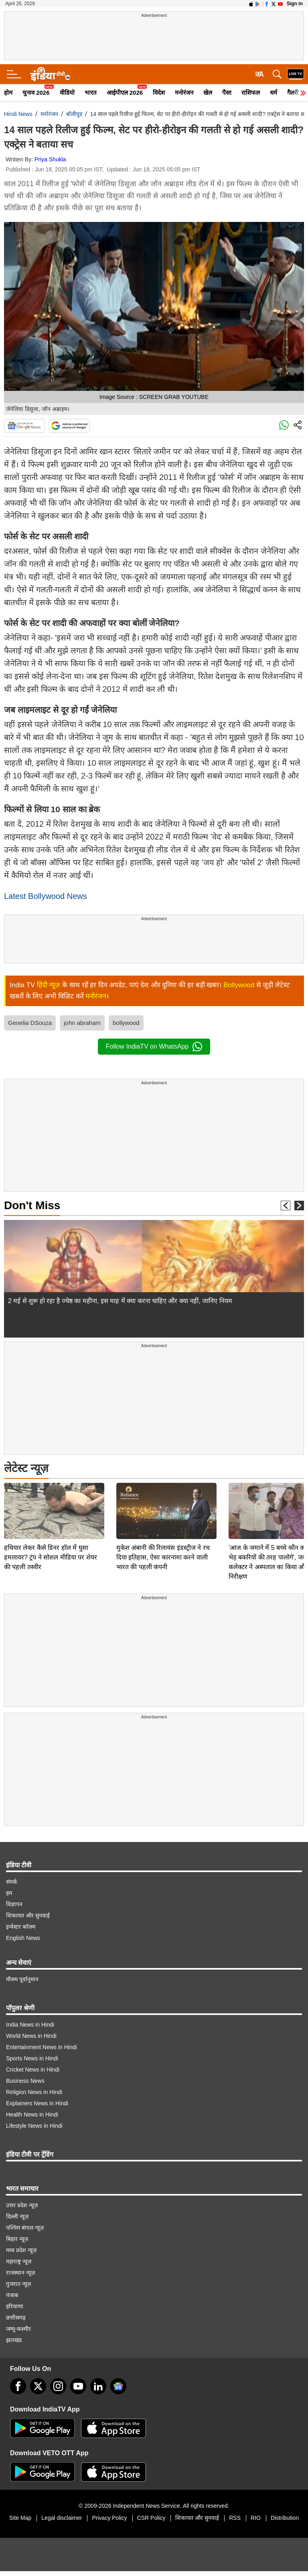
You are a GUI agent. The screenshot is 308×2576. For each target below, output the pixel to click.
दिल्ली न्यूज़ (17, 2211)
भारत (91, 92)
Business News (25, 2076)
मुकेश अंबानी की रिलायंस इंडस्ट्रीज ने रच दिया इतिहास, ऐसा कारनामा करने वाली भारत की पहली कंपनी (163, 1501)
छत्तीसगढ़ (16, 2313)
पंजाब (12, 2290)
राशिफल (250, 92)
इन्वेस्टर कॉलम (20, 1922)
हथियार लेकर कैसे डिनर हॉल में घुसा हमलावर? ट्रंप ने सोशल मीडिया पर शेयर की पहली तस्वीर (50, 1501)
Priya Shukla (50, 159)
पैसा (226, 92)
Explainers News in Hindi (37, 2098)
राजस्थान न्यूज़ (20, 2268)
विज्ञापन (14, 1899)
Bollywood (239, 985)
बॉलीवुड (74, 114)
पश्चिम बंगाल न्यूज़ (25, 2223)
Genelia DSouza (30, 1022)
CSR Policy (151, 2513)
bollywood (126, 1022)
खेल (207, 92)
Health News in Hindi (32, 2109)
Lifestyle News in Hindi (34, 2121)
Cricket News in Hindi (32, 2065)
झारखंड (14, 2335)
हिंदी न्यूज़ (49, 985)
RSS (235, 2513)
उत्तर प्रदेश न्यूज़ (22, 2200)
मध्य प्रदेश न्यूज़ (21, 2245)
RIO (256, 2513)
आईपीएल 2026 (125, 92)
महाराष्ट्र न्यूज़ (18, 2256)
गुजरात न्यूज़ (18, 2279)
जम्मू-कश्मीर (18, 2324)
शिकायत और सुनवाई (28, 1910)
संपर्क (11, 1877)
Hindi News (18, 114)
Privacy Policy (109, 2513)
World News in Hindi (31, 2031)
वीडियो (67, 92)
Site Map (20, 2513)
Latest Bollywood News (45, 896)
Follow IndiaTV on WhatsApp (154, 1046)
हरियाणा (14, 2301)
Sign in (295, 3)
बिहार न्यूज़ (17, 2234)
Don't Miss (32, 1205)
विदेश (159, 92)
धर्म (273, 92)
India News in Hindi (30, 2020)
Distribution (285, 2513)
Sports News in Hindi (32, 2053)
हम (9, 1888)
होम (8, 92)
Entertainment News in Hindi (41, 2042)
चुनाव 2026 (36, 92)
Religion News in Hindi (34, 2087)
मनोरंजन (184, 92)
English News (23, 1933)
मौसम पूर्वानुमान (22, 1974)
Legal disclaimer (61, 2513)
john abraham (82, 1022)
